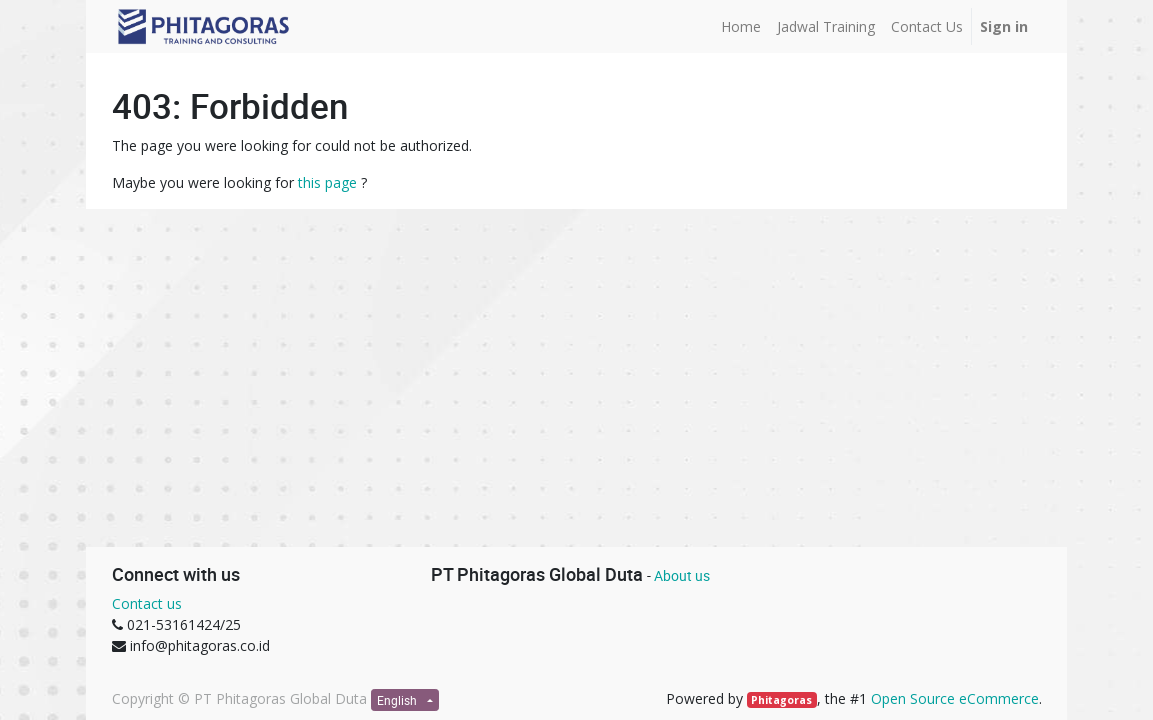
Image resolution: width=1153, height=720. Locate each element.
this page (327, 182)
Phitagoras (781, 700)
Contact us (147, 603)
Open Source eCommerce (955, 698)
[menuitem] (741, 26)
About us (682, 575)
